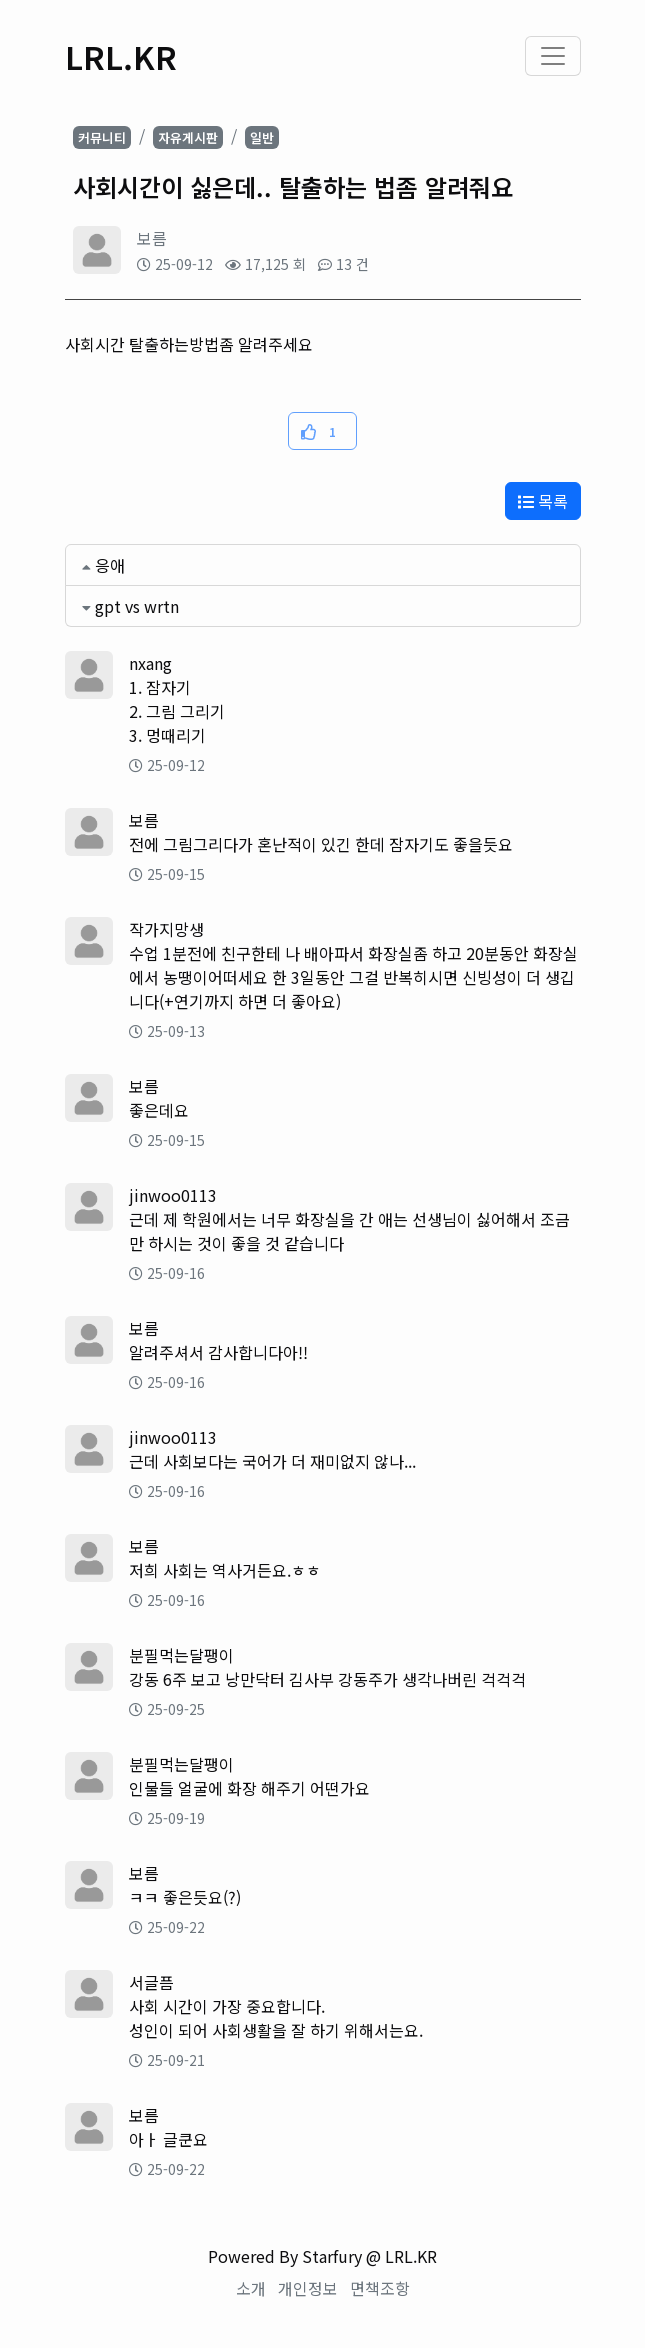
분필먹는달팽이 (181, 1655)
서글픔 (151, 1982)
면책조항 (380, 2288)
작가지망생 (166, 929)
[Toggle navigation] (553, 56)
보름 (152, 238)
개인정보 (308, 2288)
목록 (543, 501)
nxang (150, 663)
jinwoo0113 (173, 1195)
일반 (262, 137)
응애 (110, 565)
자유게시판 (188, 137)
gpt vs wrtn (137, 606)
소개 (251, 2288)
